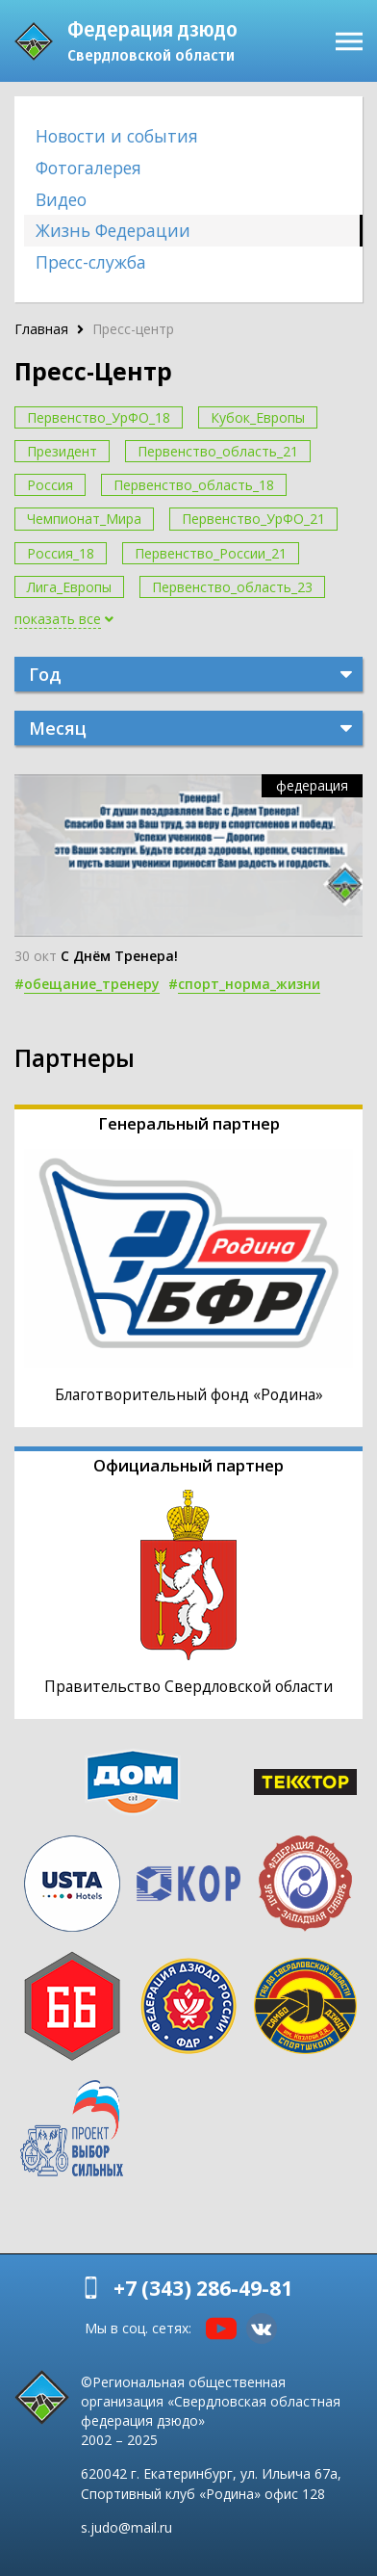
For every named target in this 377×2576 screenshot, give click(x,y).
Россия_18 (60, 553)
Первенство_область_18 (193, 485)
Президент (62, 451)
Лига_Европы (69, 587)
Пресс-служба (91, 261)
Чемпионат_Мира (84, 518)
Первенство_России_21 (211, 553)
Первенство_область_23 (232, 587)
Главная (41, 329)
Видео (61, 199)
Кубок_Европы (258, 417)
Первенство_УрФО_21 (253, 518)
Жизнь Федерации (113, 230)
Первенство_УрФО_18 (98, 417)
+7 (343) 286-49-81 (202, 2288)
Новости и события (117, 135)
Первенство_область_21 (218, 451)
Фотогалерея (88, 167)
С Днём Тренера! (119, 956)
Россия (50, 485)
